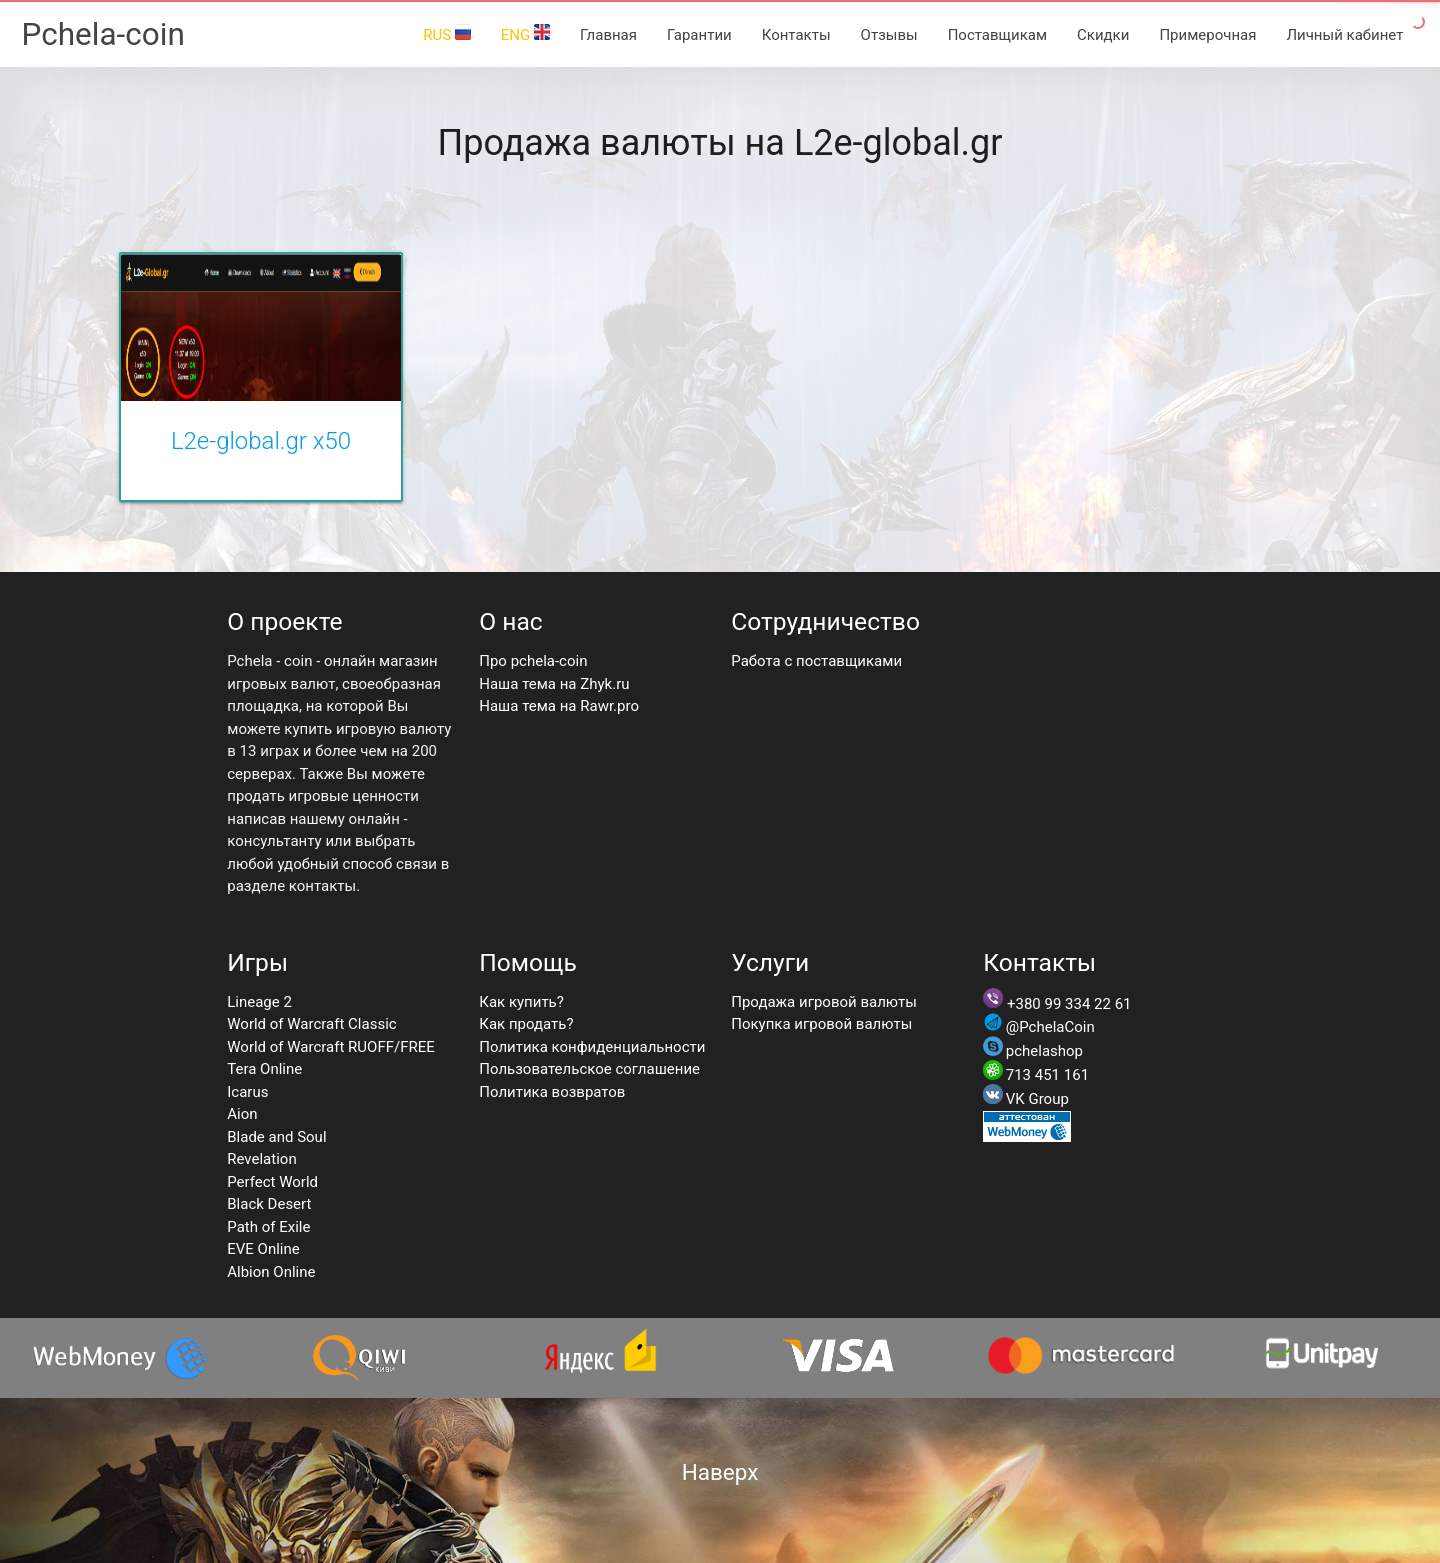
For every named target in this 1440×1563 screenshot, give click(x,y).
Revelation (261, 1159)
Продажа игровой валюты (824, 1002)
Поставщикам (997, 35)
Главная (608, 35)
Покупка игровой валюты (821, 1024)
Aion (242, 1114)
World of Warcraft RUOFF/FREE (331, 1047)
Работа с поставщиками (816, 661)
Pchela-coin (103, 34)
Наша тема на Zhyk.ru (554, 684)
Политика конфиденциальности (592, 1047)
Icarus (247, 1092)
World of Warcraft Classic (311, 1024)
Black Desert (269, 1204)
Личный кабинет (1344, 35)
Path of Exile (268, 1227)
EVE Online (263, 1249)
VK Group (1037, 1099)
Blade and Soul (276, 1137)
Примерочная (1207, 35)
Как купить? (521, 1002)
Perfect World (272, 1182)
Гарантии (699, 35)
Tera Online (264, 1069)
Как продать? (526, 1024)
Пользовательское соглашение (589, 1069)
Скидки (1103, 35)
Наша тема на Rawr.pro (559, 706)
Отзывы (889, 35)
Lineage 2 (259, 1002)
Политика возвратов (552, 1092)
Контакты (796, 35)
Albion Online (271, 1272)
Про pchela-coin (533, 661)
